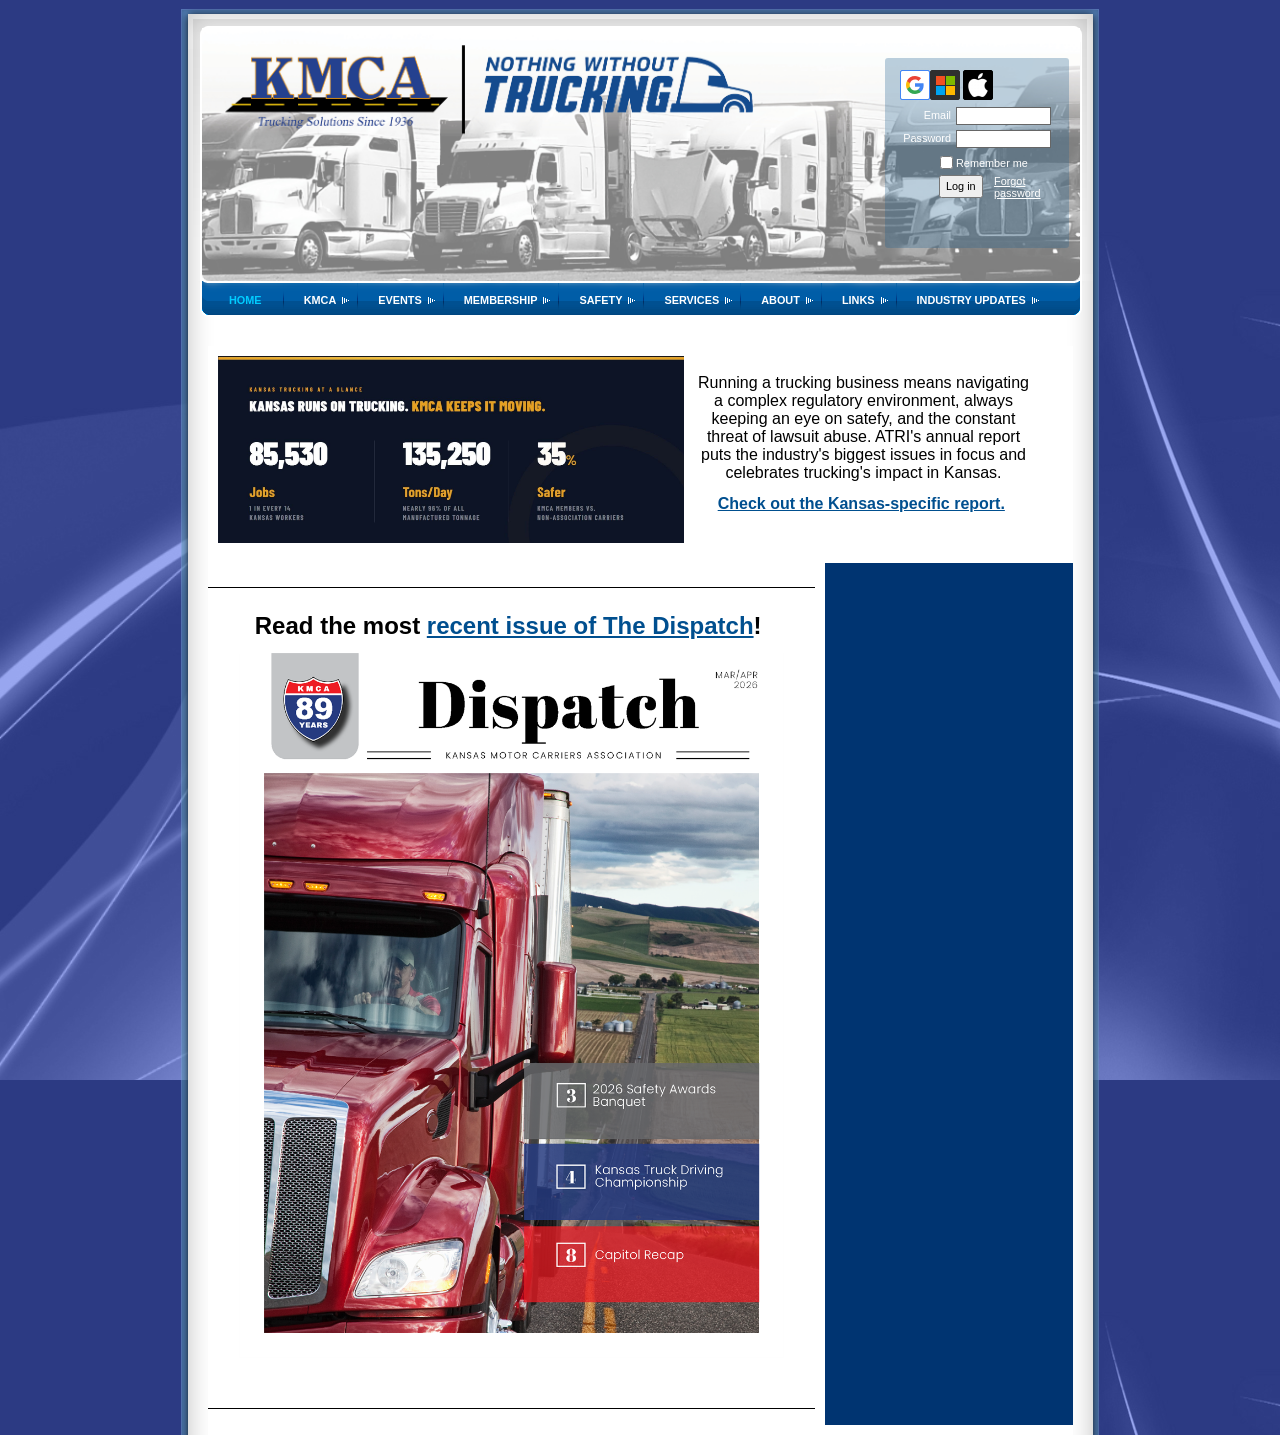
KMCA (320, 300)
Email (934, 115)
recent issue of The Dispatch (590, 625)
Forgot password (1017, 187)
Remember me (992, 163)
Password (923, 138)
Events (400, 300)
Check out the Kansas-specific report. (861, 503)
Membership (501, 300)
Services (691, 300)
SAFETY (600, 300)
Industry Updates (971, 300)
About (780, 300)
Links (858, 300)
